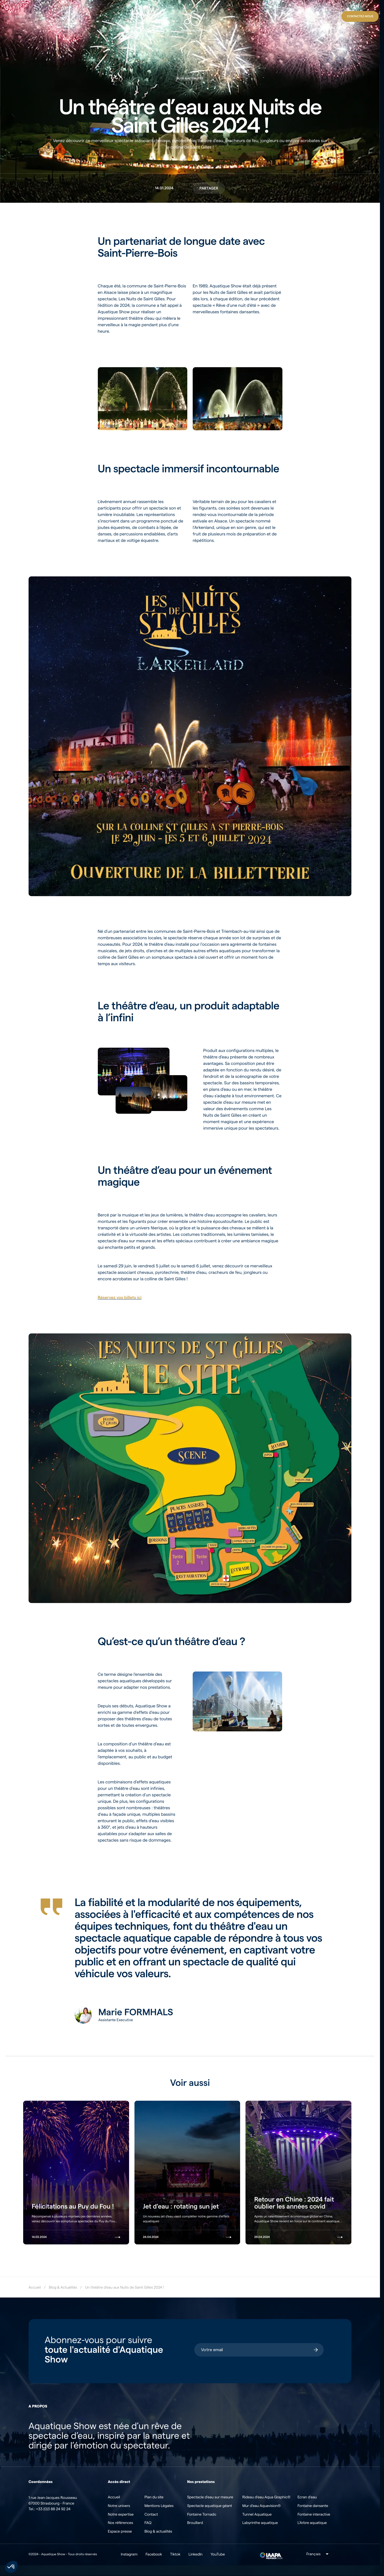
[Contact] (360, 16)
